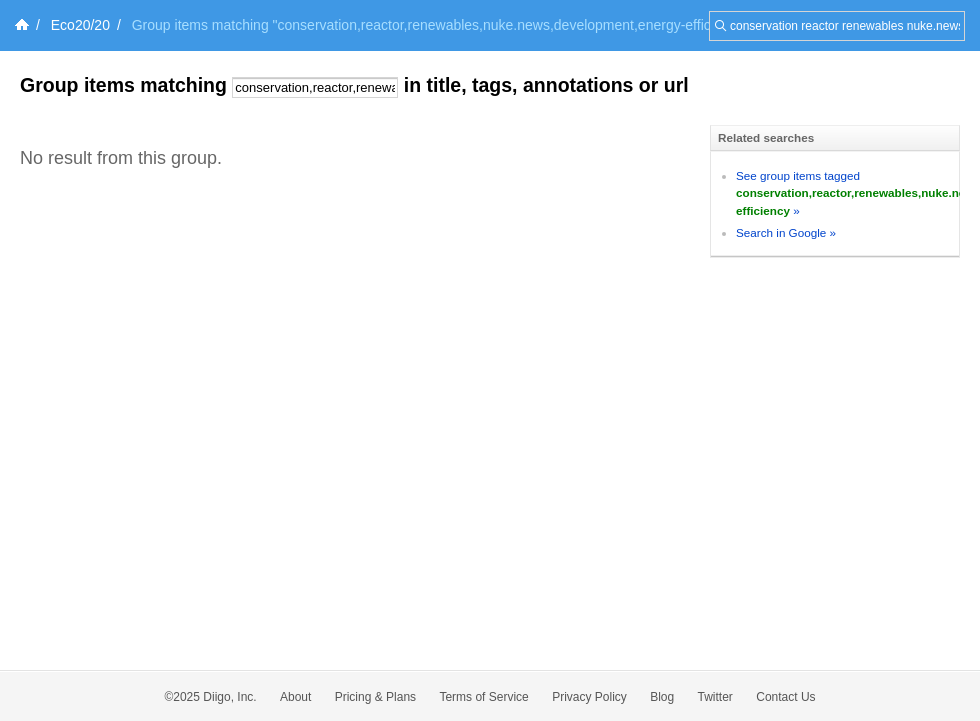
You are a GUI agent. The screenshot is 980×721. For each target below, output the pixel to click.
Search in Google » (786, 232)
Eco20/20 (80, 25)
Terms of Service (483, 697)
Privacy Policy (589, 697)
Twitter (715, 697)
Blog (662, 697)
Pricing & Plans (375, 697)
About (295, 697)
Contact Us (785, 697)
